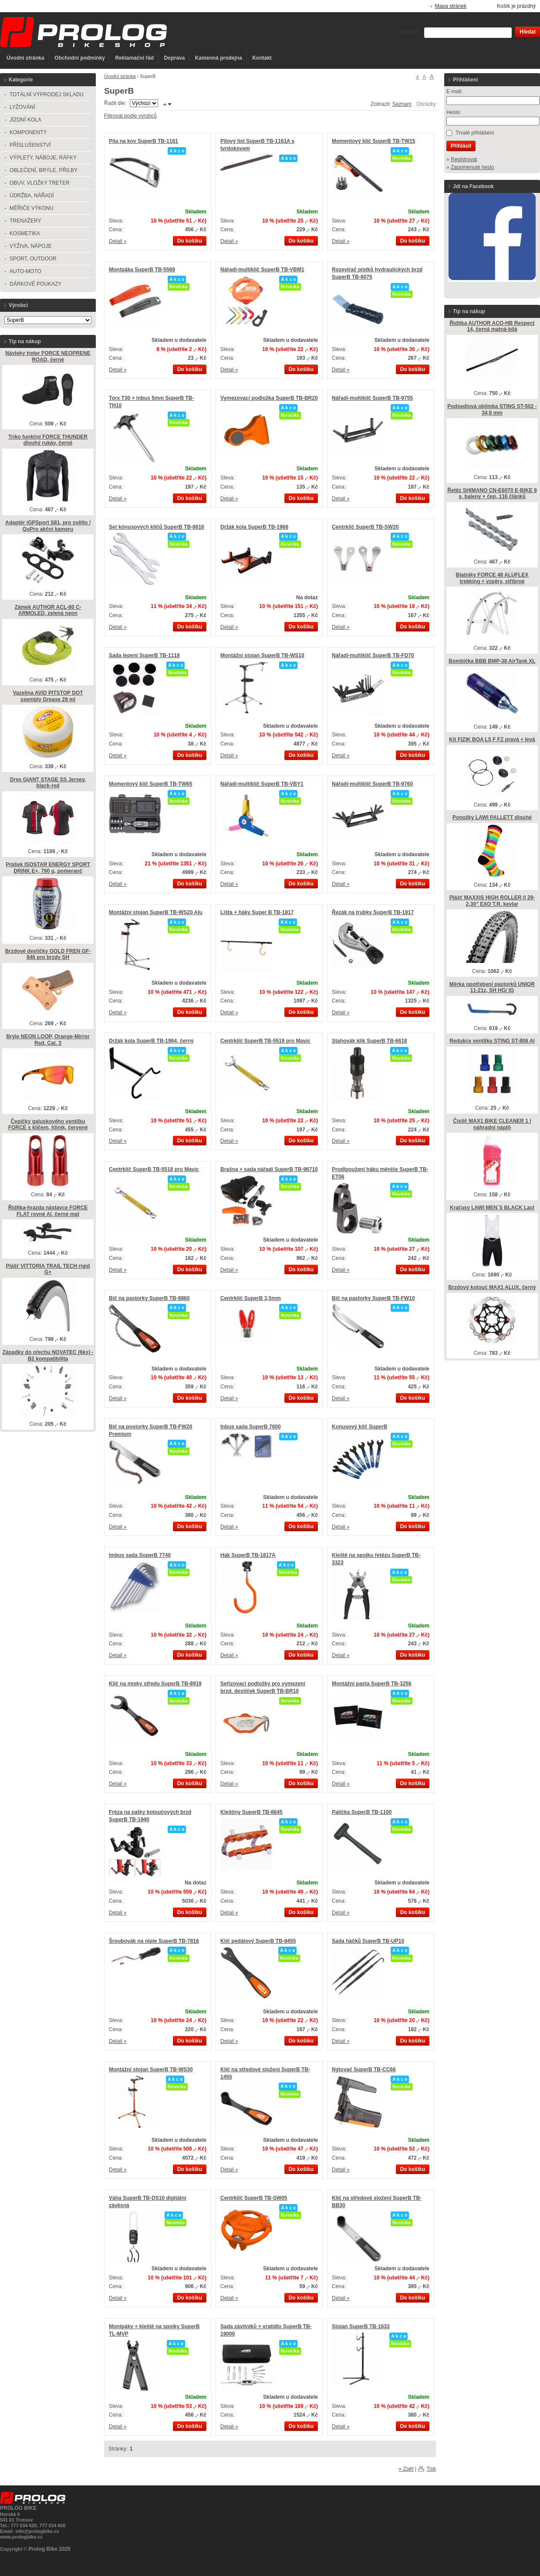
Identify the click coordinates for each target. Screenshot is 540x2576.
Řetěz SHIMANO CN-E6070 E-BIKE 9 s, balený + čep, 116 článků (492, 493)
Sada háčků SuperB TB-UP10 (368, 1941)
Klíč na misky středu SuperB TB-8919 (155, 1684)
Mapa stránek (451, 6)
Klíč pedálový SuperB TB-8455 (258, 1941)
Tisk (431, 2469)
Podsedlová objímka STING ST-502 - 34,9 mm (492, 409)
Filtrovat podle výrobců (130, 116)
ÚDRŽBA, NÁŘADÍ (32, 195)
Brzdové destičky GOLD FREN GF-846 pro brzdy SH (48, 954)
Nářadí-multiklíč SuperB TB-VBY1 (262, 784)
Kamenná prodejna (218, 58)
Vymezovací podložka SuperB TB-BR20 (269, 398)
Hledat (528, 32)
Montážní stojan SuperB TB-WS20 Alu (155, 912)
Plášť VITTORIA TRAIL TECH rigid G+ (48, 1269)
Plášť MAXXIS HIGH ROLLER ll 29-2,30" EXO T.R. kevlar (492, 901)
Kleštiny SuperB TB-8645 (251, 1812)
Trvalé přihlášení (475, 133)
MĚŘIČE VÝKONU (32, 208)
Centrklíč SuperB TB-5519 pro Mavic (265, 1041)
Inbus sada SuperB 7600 (250, 1427)
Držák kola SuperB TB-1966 (254, 527)
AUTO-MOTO (25, 271)
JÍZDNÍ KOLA (25, 120)
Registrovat (464, 159)
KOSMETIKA (25, 233)
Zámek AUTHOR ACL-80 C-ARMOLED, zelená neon (47, 610)
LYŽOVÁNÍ (22, 107)
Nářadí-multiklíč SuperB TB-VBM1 (262, 270)
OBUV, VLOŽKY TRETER (40, 183)
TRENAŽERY (25, 221)
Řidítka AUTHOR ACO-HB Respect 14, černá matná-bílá (491, 326)
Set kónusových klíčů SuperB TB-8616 (156, 527)
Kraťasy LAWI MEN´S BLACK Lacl (492, 1208)
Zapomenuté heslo (472, 167)
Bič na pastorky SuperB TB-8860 (149, 1298)
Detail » (118, 241)
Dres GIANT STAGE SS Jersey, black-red (48, 783)
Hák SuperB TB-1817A (248, 1555)
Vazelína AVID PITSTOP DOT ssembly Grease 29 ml (48, 696)
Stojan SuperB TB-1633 (361, 2326)
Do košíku (189, 241)
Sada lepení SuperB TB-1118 (144, 655)
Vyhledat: (410, 32)
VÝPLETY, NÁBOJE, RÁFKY (43, 158)
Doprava (174, 58)
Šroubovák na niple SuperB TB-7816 (154, 1941)
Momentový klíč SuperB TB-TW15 (373, 141)
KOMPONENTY (28, 132)
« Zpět (406, 2469)
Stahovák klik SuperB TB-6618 (369, 1041)
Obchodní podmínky (79, 58)
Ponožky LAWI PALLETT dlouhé (492, 817)
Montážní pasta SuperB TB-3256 (372, 1684)
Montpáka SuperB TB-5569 (142, 270)
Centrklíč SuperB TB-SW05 (253, 2198)
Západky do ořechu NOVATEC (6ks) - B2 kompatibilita (48, 1355)
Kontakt (262, 58)
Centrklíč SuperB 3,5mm (250, 1298)
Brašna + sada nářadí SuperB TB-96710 (269, 1169)
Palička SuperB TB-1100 (362, 1812)
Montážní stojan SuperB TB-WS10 (262, 655)
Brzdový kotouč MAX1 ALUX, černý (492, 1287)
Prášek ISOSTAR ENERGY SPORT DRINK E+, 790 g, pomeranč (48, 867)
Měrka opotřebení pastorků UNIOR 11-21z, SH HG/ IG (492, 987)
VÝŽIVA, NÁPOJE (30, 246)
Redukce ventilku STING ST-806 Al (492, 1041)
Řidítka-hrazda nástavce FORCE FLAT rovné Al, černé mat (48, 1211)
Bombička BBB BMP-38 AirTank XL (492, 661)
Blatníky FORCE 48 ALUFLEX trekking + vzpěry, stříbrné (492, 578)
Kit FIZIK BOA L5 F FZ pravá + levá (492, 739)
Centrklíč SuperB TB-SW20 (365, 527)
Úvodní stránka (25, 58)
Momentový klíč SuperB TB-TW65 (150, 784)
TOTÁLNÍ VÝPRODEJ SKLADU (47, 94)
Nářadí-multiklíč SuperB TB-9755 (372, 398)
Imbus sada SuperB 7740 (140, 1555)
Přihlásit (461, 146)
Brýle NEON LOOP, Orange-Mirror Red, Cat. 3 (47, 1039)
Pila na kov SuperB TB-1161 (143, 141)
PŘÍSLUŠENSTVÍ (30, 145)
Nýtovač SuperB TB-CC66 (364, 2069)
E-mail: (454, 91)
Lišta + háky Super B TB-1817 (257, 912)
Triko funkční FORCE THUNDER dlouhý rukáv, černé (48, 440)
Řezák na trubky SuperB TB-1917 (373, 912)
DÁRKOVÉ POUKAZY (35, 284)
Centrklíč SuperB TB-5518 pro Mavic (154, 1169)
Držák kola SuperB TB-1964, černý (151, 1041)
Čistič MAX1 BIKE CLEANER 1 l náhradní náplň (492, 1124)
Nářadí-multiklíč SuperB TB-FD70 (373, 655)
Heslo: (453, 112)
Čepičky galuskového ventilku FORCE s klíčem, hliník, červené (48, 1124)
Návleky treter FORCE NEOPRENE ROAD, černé (47, 356)
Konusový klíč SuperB (359, 1427)
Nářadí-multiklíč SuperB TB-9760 (372, 784)
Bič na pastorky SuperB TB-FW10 (373, 1298)
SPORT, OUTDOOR (33, 259)
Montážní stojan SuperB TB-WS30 (151, 2069)
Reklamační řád (134, 58)
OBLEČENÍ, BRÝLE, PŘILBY (44, 170)
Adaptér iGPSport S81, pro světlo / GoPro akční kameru (48, 526)
